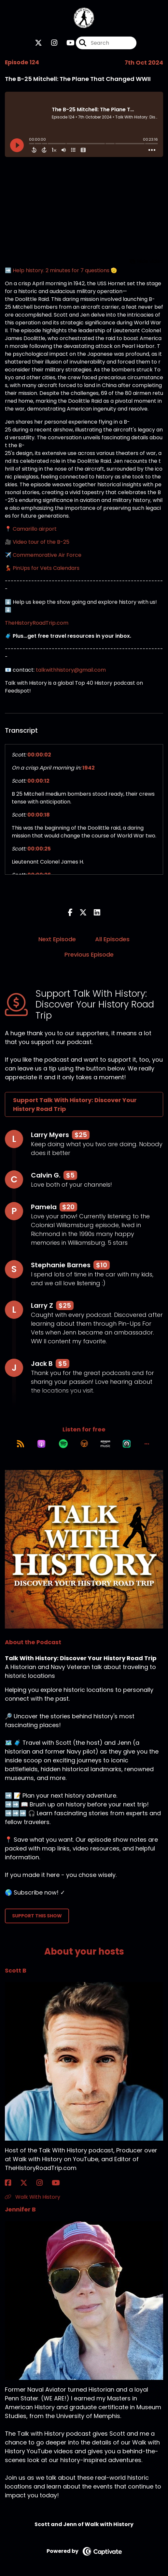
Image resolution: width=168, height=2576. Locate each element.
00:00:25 (39, 848)
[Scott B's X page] (27, 2183)
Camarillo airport (35, 529)
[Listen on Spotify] (63, 1444)
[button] (147, 1444)
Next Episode (57, 939)
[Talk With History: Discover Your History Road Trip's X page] (38, 43)
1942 (88, 768)
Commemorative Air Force (47, 555)
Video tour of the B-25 (41, 542)
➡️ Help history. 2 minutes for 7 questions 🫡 (61, 270)
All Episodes (112, 939)
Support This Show (37, 1915)
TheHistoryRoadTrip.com (36, 623)
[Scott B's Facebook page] (12, 2183)
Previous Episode (89, 954)
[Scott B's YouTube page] (60, 2183)
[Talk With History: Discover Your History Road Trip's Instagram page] (50, 43)
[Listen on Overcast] (84, 1444)
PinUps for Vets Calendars (46, 568)
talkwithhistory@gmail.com (71, 670)
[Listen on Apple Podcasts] (41, 1444)
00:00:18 (38, 815)
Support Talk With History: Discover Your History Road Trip (75, 1104)
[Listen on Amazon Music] (105, 1444)
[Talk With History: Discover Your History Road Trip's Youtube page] (67, 43)
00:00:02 (39, 754)
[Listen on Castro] (126, 1444)
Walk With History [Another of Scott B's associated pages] (32, 2197)
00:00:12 (38, 781)
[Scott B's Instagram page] (43, 2183)
